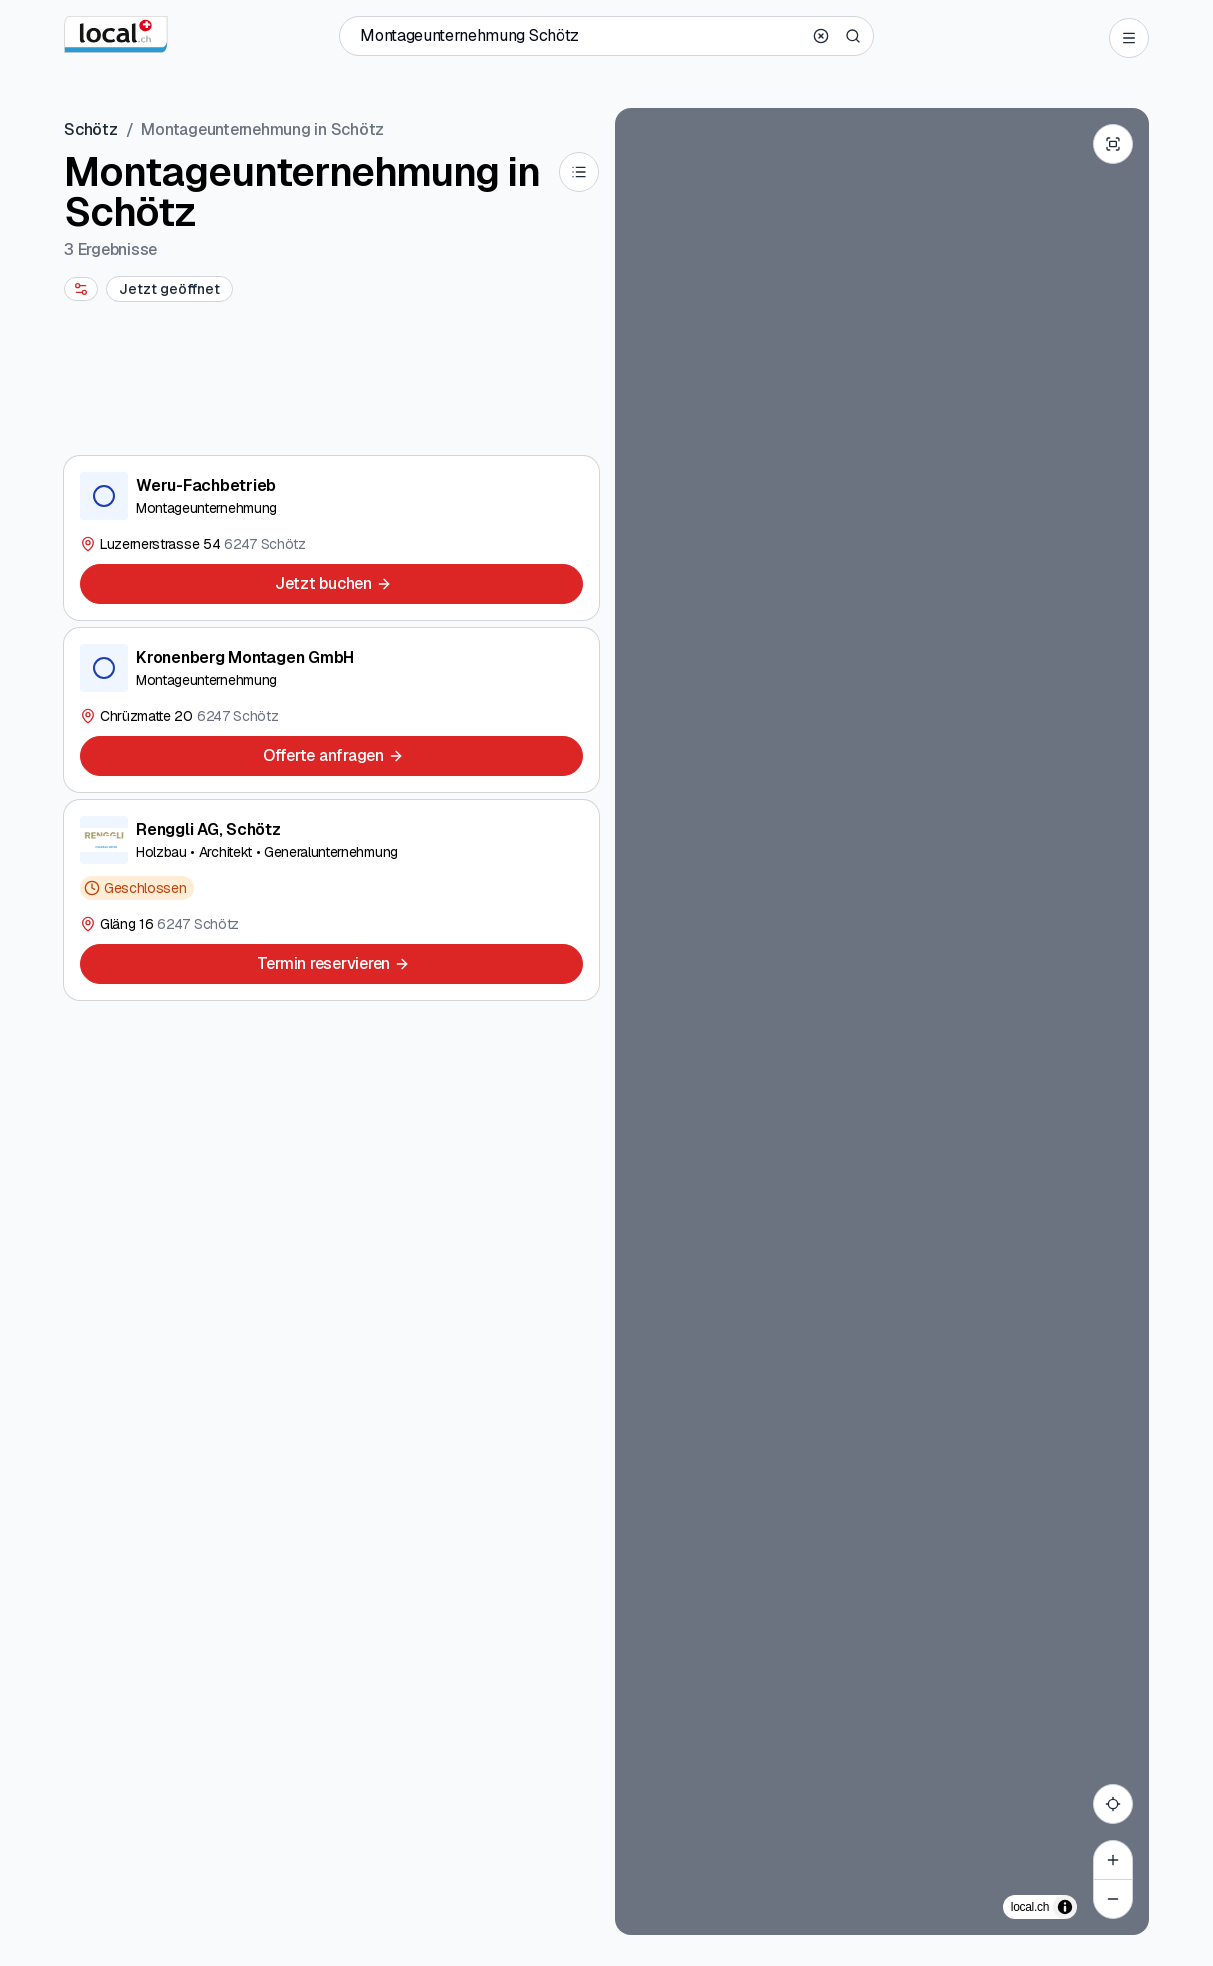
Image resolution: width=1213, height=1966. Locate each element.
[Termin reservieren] (331, 964)
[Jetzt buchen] (331, 584)
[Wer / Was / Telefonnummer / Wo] (580, 36)
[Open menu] (1129, 38)
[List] (579, 172)
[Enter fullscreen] (1113, 144)
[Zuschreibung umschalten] (1065, 1907)
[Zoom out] (1113, 1899)
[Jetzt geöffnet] (169, 289)
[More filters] (81, 289)
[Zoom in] (1113, 1860)
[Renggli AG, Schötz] (331, 900)
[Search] (853, 36)
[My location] (1113, 1804)
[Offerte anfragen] (331, 756)
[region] (882, 1021)
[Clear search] (821, 36)
